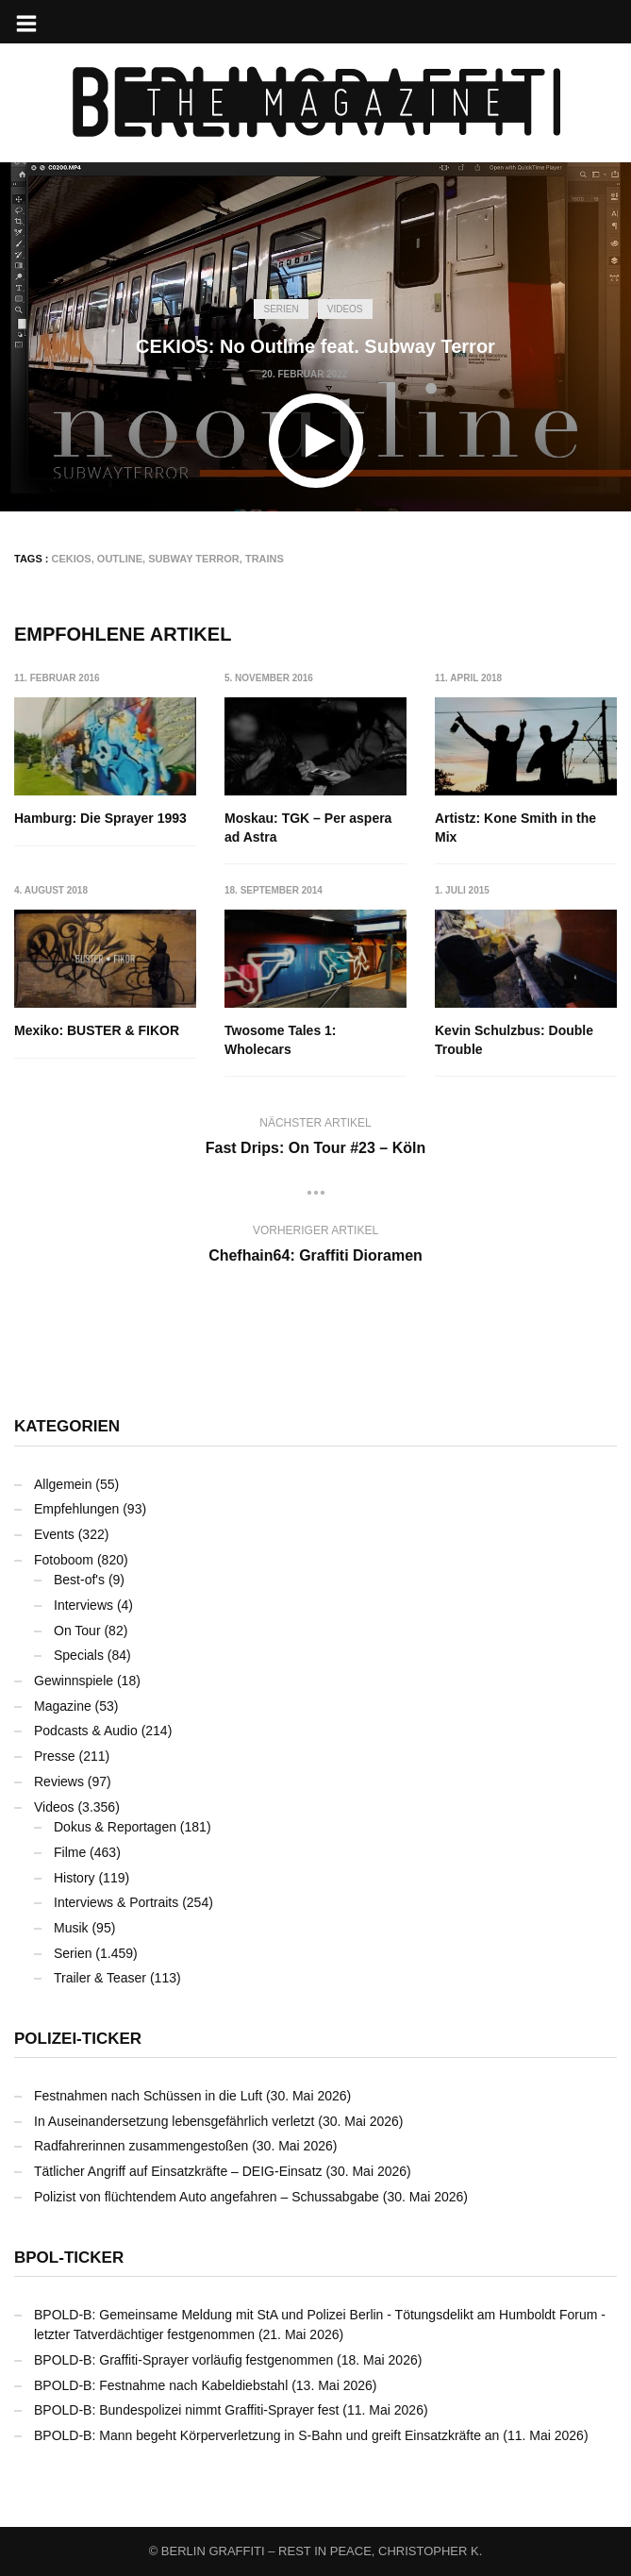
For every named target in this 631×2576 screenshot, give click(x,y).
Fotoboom (63, 1559)
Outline (119, 558)
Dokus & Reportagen (115, 1826)
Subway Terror (194, 558)
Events (54, 1534)
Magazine (62, 1706)
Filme (70, 1852)
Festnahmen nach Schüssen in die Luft (148, 2095)
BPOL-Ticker (69, 2258)
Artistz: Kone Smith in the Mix (515, 828)
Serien (280, 309)
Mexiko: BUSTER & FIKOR (96, 1031)
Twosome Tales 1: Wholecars (280, 1041)
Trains (264, 558)
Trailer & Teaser (100, 1977)
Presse (54, 1756)
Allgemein (62, 1484)
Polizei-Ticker (77, 2039)
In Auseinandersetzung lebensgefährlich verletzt (174, 2121)
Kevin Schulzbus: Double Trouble (514, 1041)
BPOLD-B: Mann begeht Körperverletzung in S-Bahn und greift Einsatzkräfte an (266, 2435)
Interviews (83, 1605)
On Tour (77, 1630)
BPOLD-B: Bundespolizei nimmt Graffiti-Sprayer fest (186, 2409)
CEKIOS (71, 558)
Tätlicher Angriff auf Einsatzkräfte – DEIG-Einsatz (178, 2171)
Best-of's (79, 1579)
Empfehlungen (76, 1508)
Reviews (59, 1781)
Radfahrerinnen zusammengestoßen (141, 2146)
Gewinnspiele (73, 1680)
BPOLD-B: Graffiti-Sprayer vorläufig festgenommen (183, 2359)
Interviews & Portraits (116, 1902)
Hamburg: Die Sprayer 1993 (100, 818)
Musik (71, 1927)
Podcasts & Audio (86, 1730)
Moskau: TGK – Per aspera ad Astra (307, 828)
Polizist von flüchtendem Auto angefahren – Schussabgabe (206, 2196)
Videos (345, 309)
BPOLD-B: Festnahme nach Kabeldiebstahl (161, 2385)
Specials (79, 1655)
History (74, 1877)
